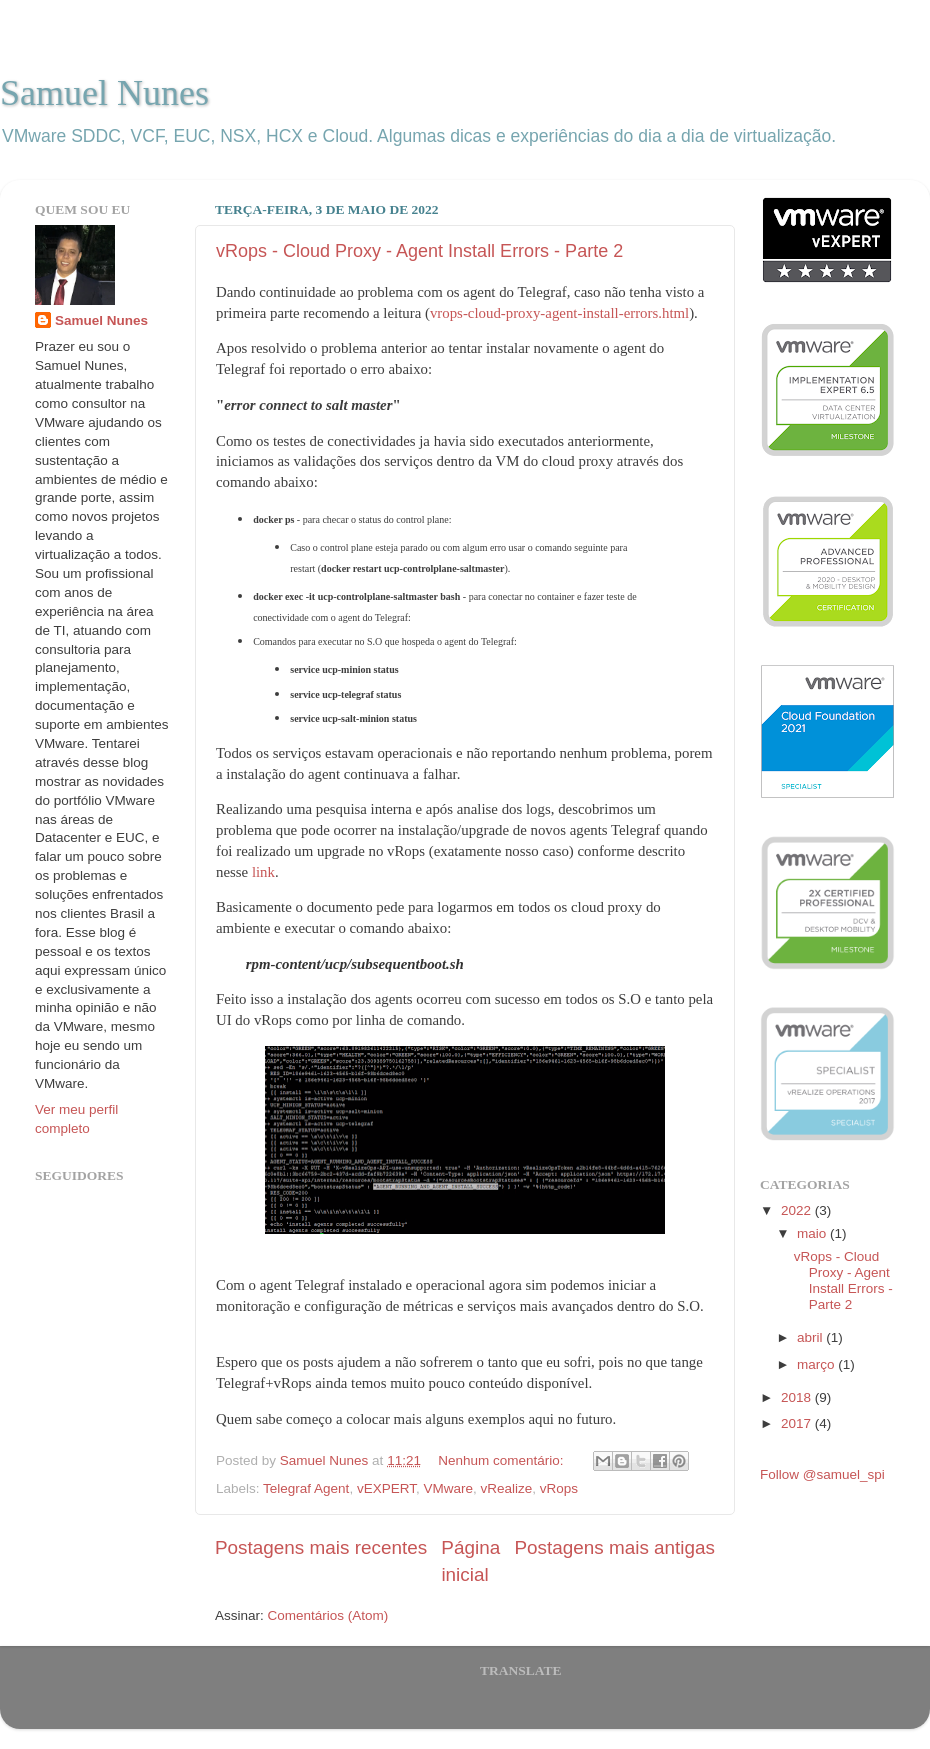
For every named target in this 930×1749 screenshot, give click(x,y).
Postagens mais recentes (321, 1547)
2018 (798, 1397)
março (817, 1364)
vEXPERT (386, 1488)
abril (811, 1337)
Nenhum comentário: (502, 1460)
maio (813, 1233)
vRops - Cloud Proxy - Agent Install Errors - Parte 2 (419, 251)
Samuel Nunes (104, 93)
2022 (798, 1210)
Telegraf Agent (306, 1488)
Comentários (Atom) (328, 1615)
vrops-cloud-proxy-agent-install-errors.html (559, 313)
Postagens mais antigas (614, 1547)
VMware (448, 1488)
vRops (559, 1488)
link (263, 872)
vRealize (506, 1488)
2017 (798, 1423)
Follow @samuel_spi (822, 1474)
